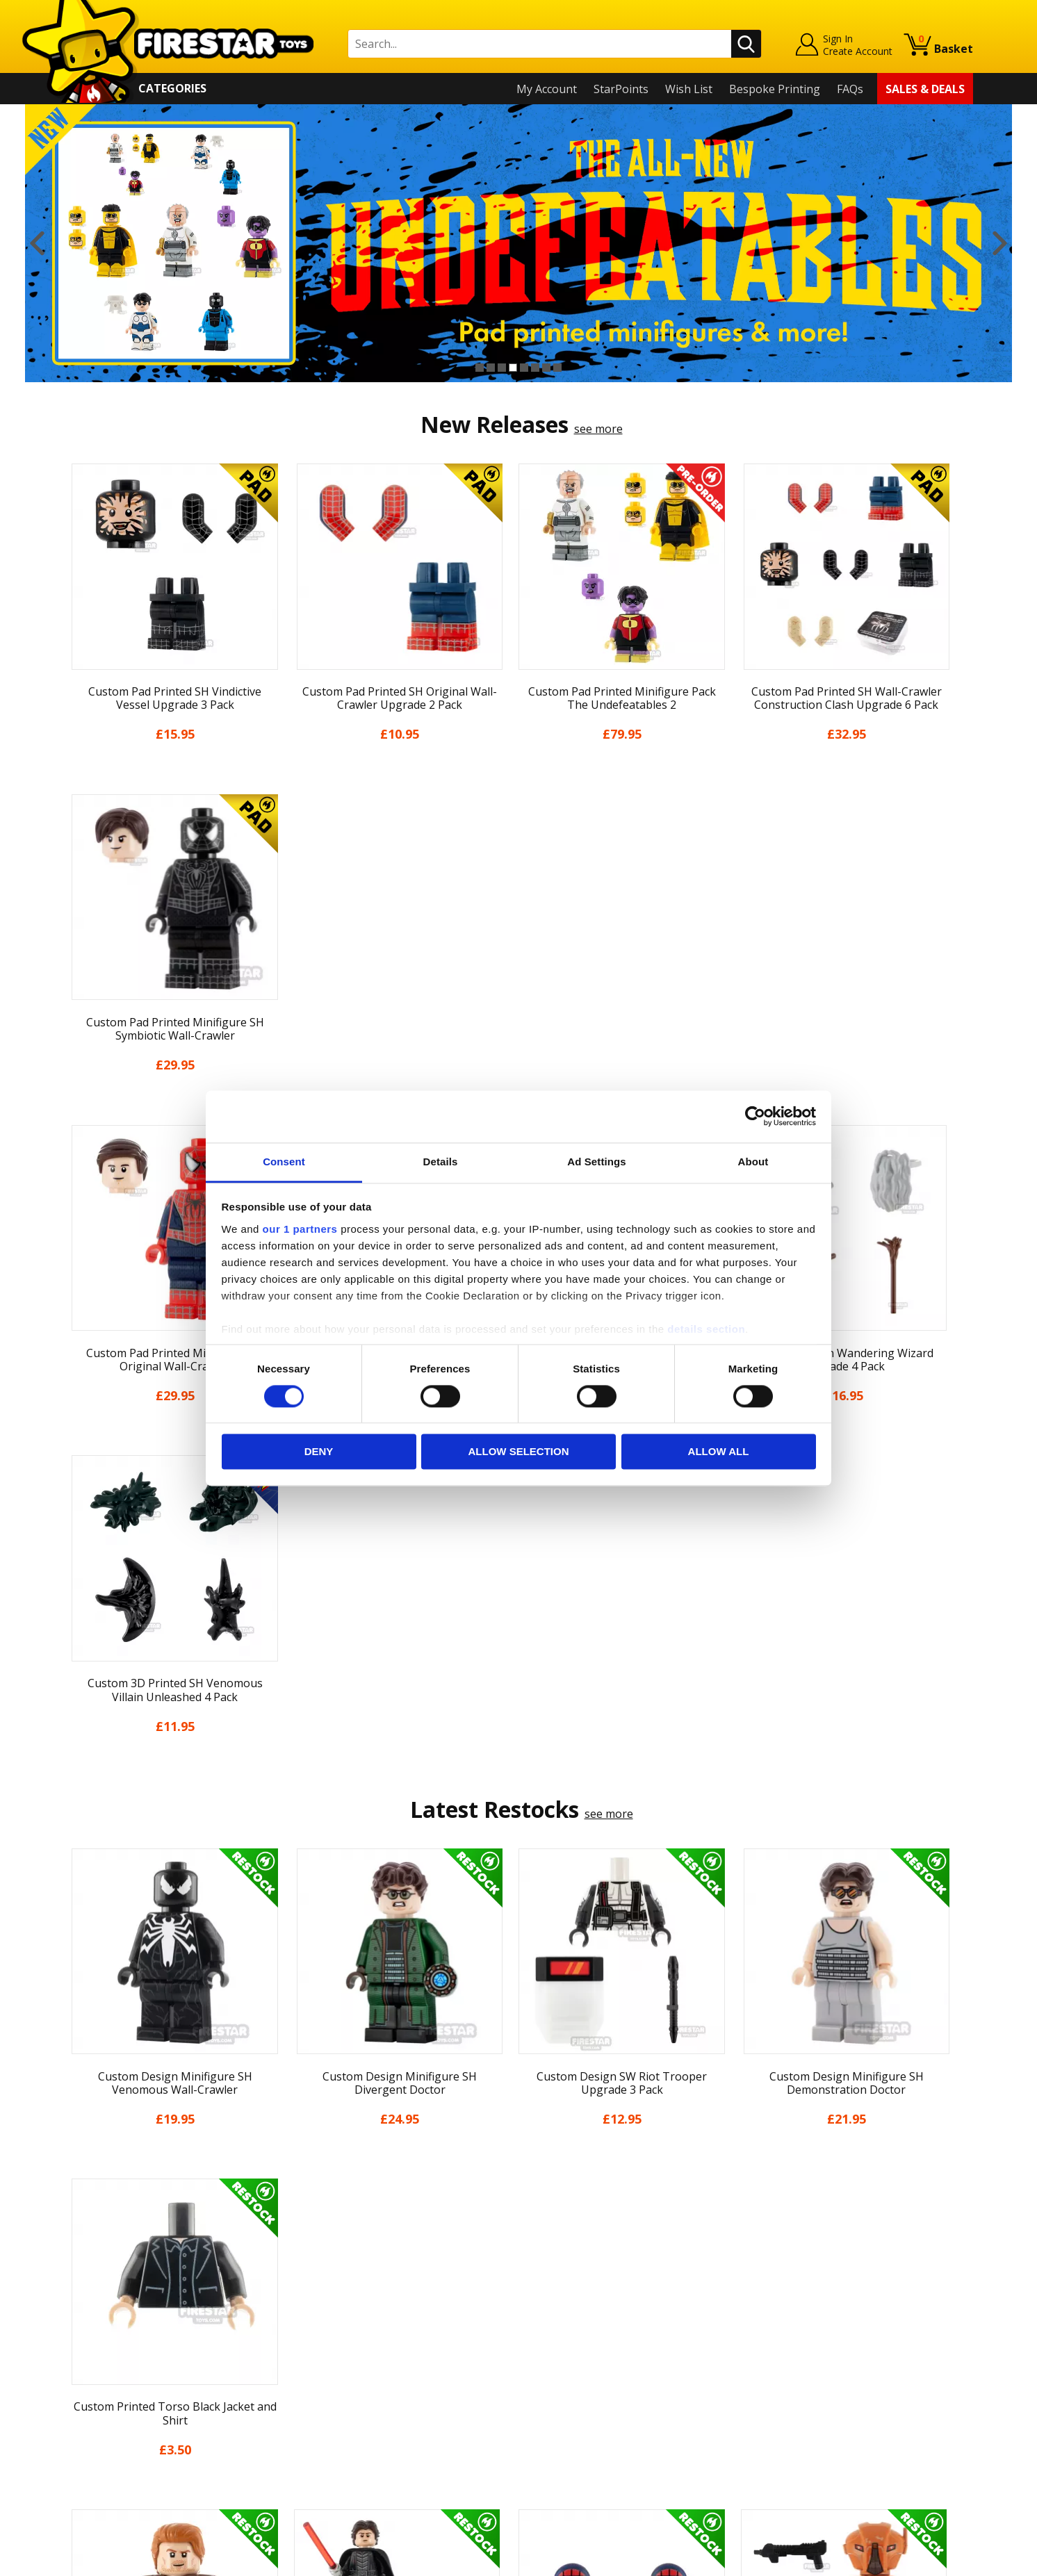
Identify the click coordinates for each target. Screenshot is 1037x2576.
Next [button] (1000, 243)
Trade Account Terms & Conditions (382, 2421)
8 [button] (557, 367)
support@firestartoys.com (359, 2339)
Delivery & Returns (112, 2371)
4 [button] (513, 367)
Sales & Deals (925, 89)
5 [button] (524, 367)
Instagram (628, 2326)
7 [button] (546, 367)
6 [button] (535, 367)
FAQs (850, 89)
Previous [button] (37, 243)
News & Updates (107, 2331)
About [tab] (753, 1161)
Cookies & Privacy (110, 2412)
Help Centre (322, 2294)
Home (79, 2271)
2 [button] (491, 367)
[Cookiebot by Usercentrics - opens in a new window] (755, 1116)
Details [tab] (440, 1161)
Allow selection (518, 1452)
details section (706, 1329)
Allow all (718, 1452)
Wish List (688, 89)
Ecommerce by (921, 2560)
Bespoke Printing (774, 89)
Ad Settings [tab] (596, 1161)
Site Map (87, 2471)
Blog (76, 2351)
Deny (319, 1452)
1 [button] (479, 367)
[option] (518, 243)
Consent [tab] (284, 1161)
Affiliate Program (335, 2444)
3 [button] (502, 367)
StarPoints (621, 89)
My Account (546, 89)
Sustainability (99, 2451)
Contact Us (319, 2271)
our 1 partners (300, 1229)
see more (598, 428)
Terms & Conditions (116, 2391)
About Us (88, 2312)
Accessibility (95, 2431)
